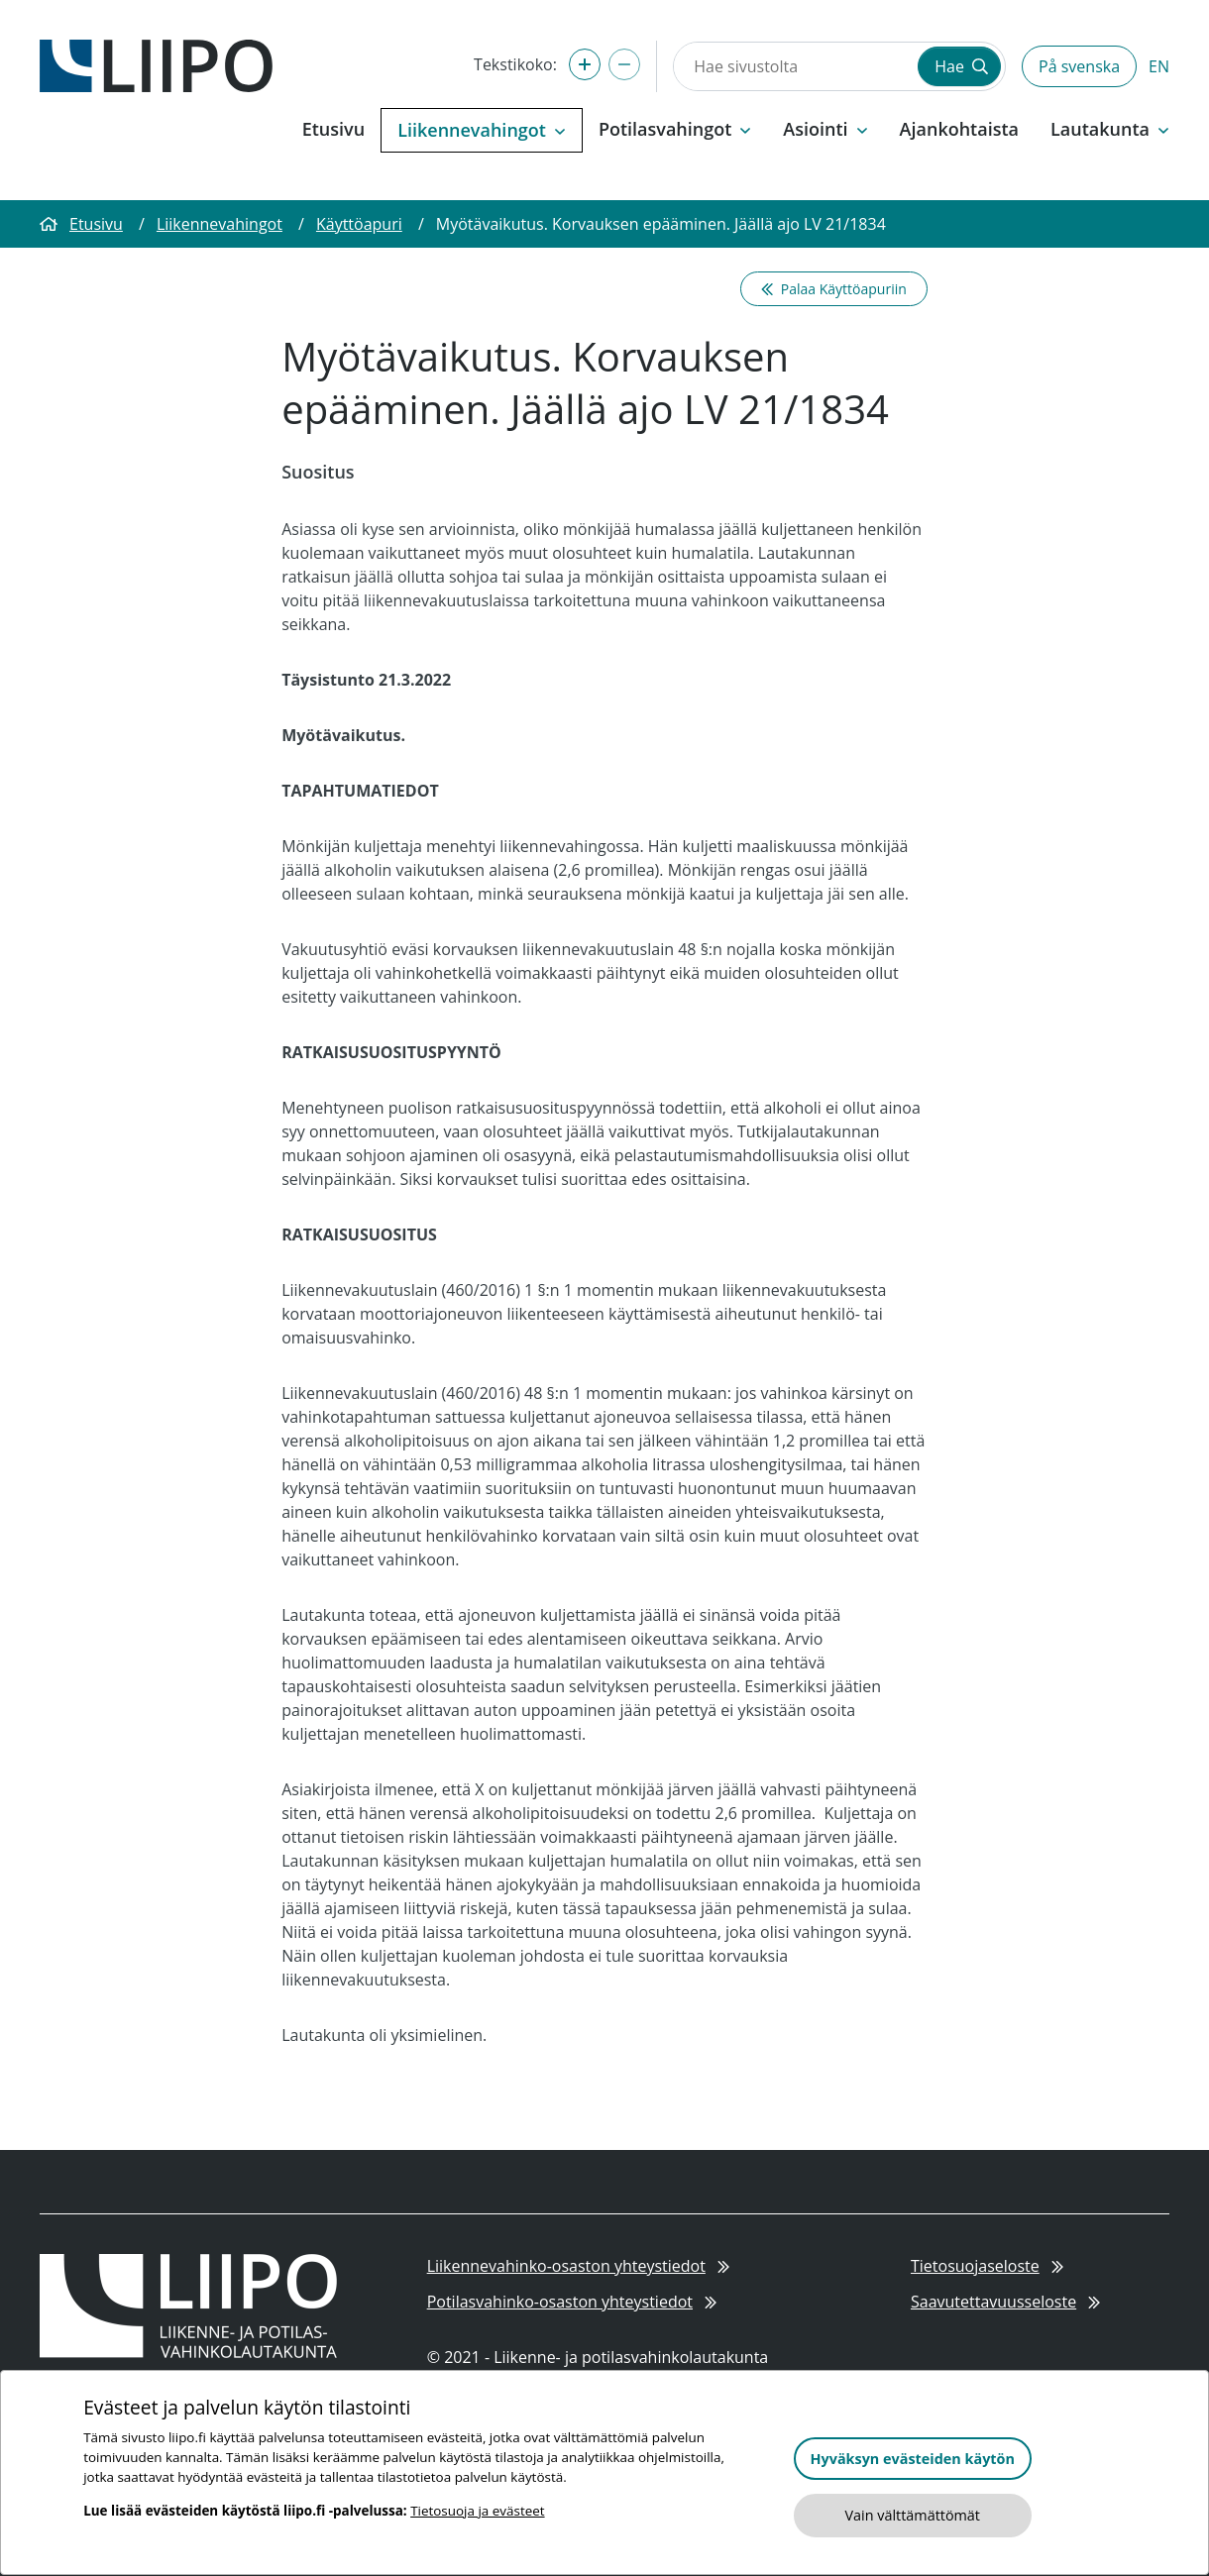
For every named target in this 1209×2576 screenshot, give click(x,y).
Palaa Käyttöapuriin (834, 288)
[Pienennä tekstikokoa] (624, 64)
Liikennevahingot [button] (481, 130)
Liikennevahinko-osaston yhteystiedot (578, 2266)
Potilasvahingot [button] (675, 129)
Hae (961, 66)
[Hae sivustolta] (794, 66)
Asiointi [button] (825, 129)
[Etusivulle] (156, 64)
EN (1159, 66)
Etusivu (333, 129)
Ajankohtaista (959, 129)
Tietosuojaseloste (987, 2266)
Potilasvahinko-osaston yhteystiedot (572, 2301)
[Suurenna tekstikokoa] (585, 64)
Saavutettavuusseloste (1005, 2301)
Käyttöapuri (359, 224)
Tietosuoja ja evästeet (477, 2511)
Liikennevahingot (219, 224)
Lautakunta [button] (1109, 129)
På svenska (1079, 66)
